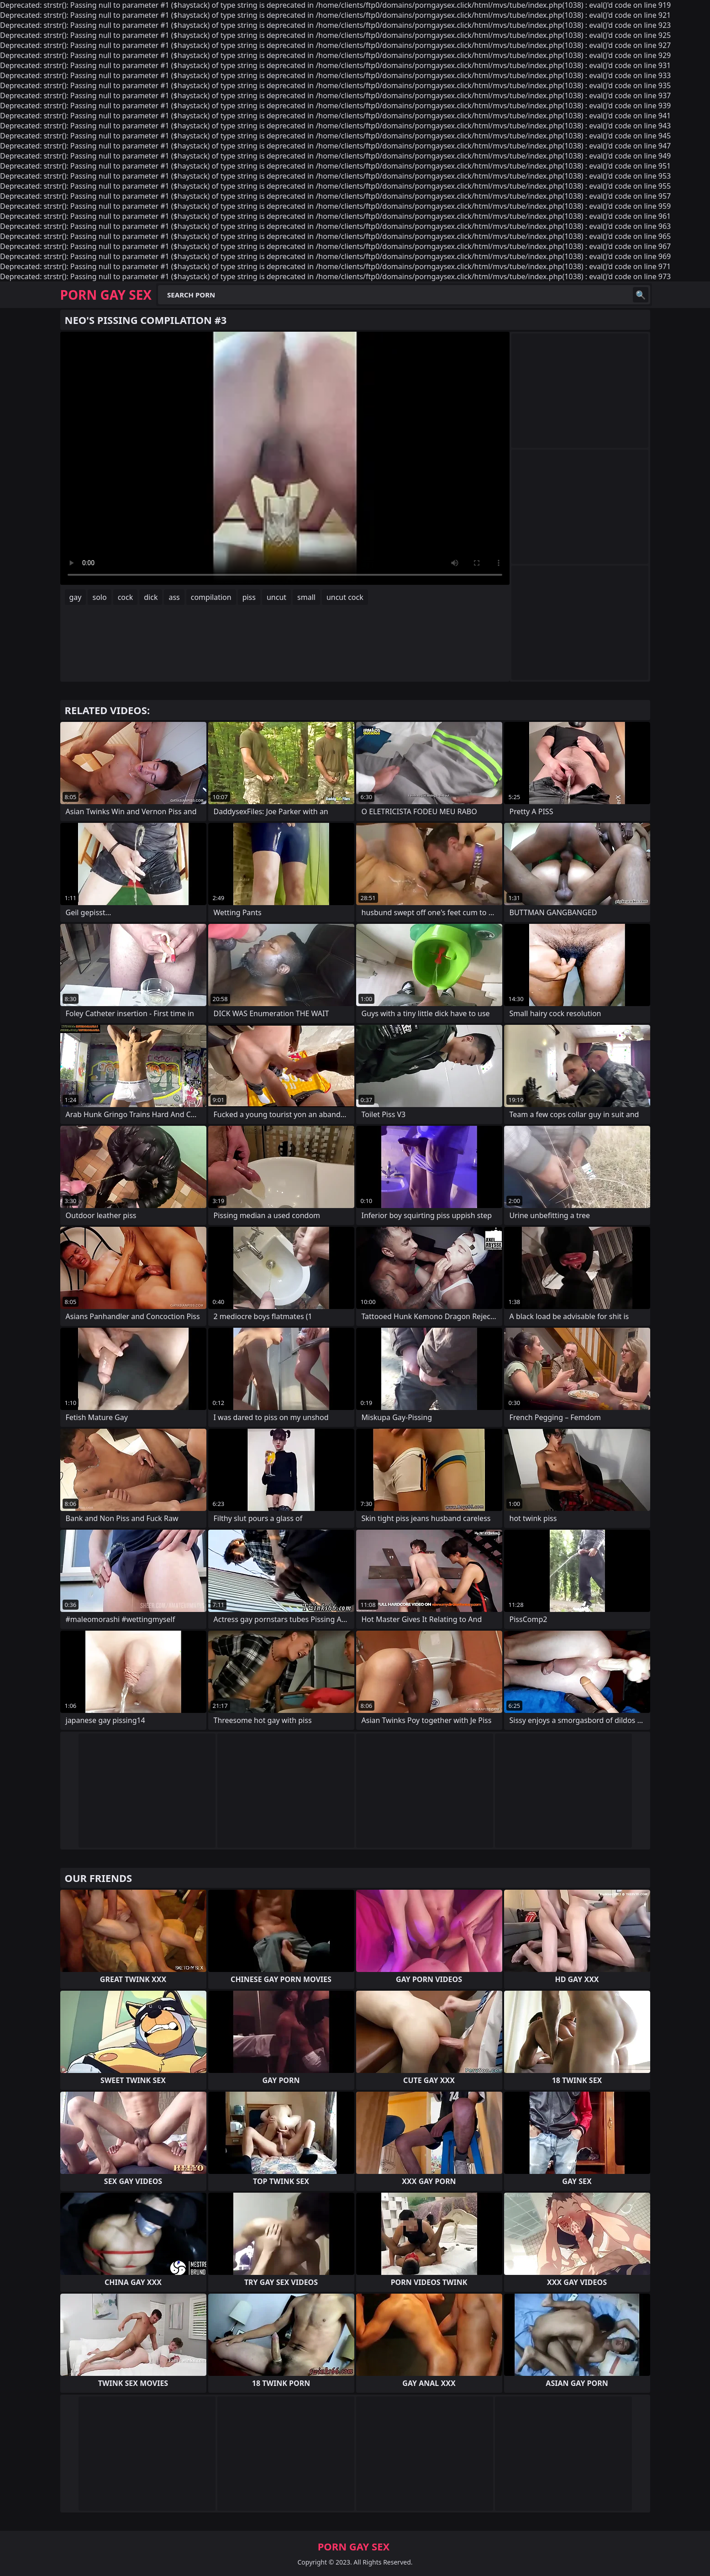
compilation (211, 597)
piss (249, 597)
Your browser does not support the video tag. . (285, 458)
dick (151, 597)
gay (75, 597)
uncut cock (344, 597)
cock (125, 597)
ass (173, 597)
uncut (276, 597)
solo (99, 597)
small (306, 597)
